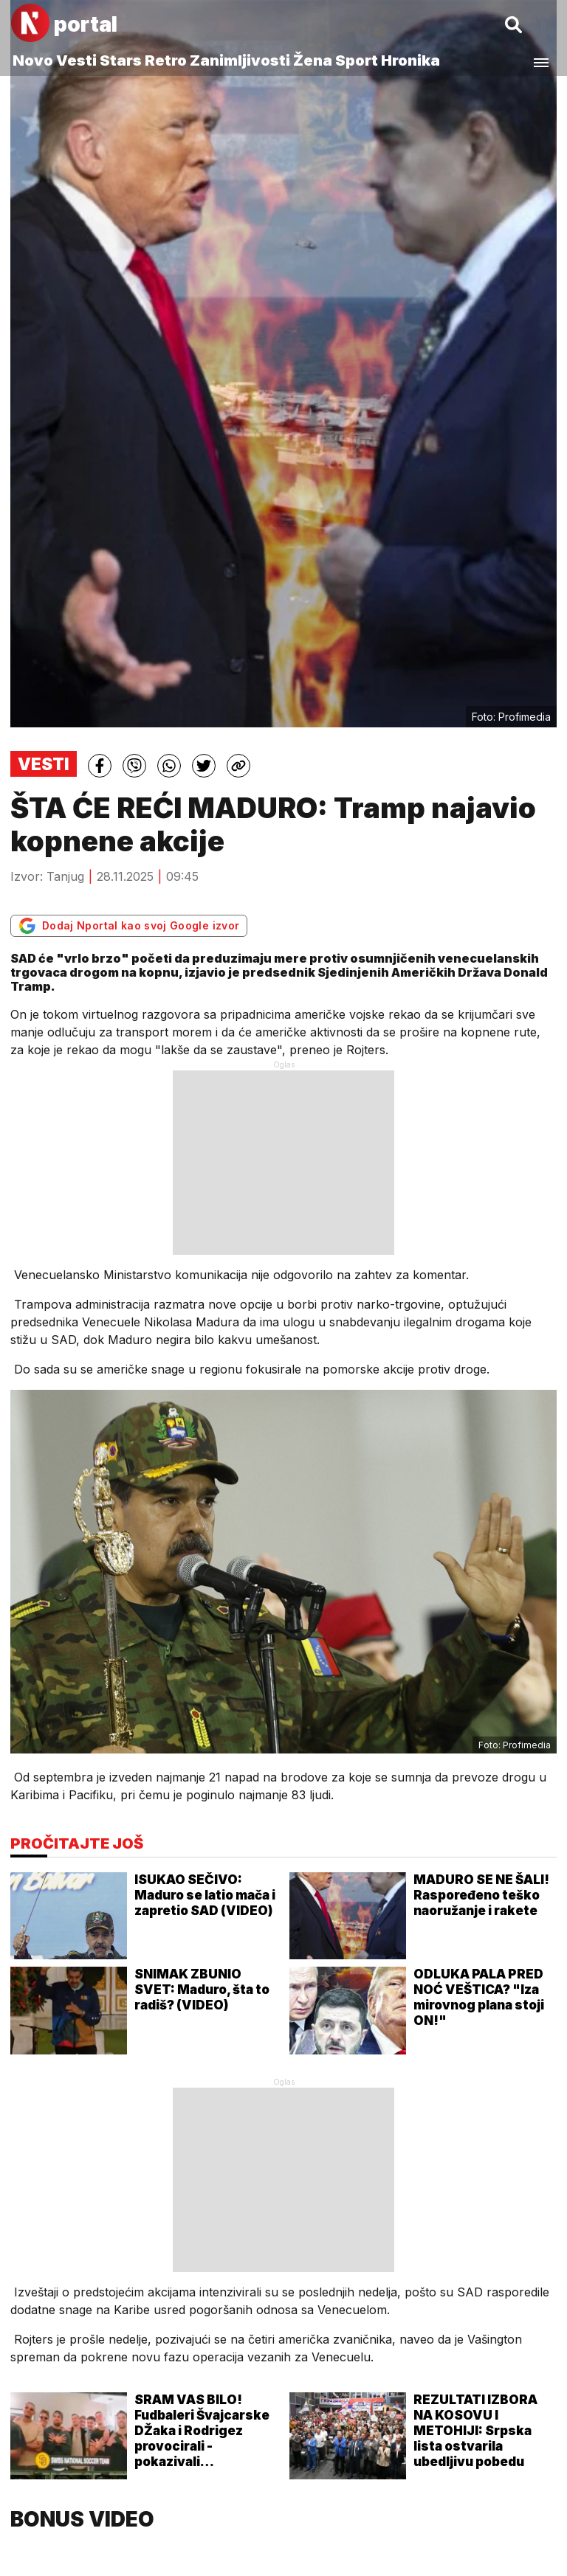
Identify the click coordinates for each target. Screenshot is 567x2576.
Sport (356, 60)
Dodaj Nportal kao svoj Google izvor (128, 926)
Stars (121, 60)
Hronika (410, 60)
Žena (312, 60)
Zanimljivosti (240, 60)
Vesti (76, 60)
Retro (166, 60)
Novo (33, 60)
